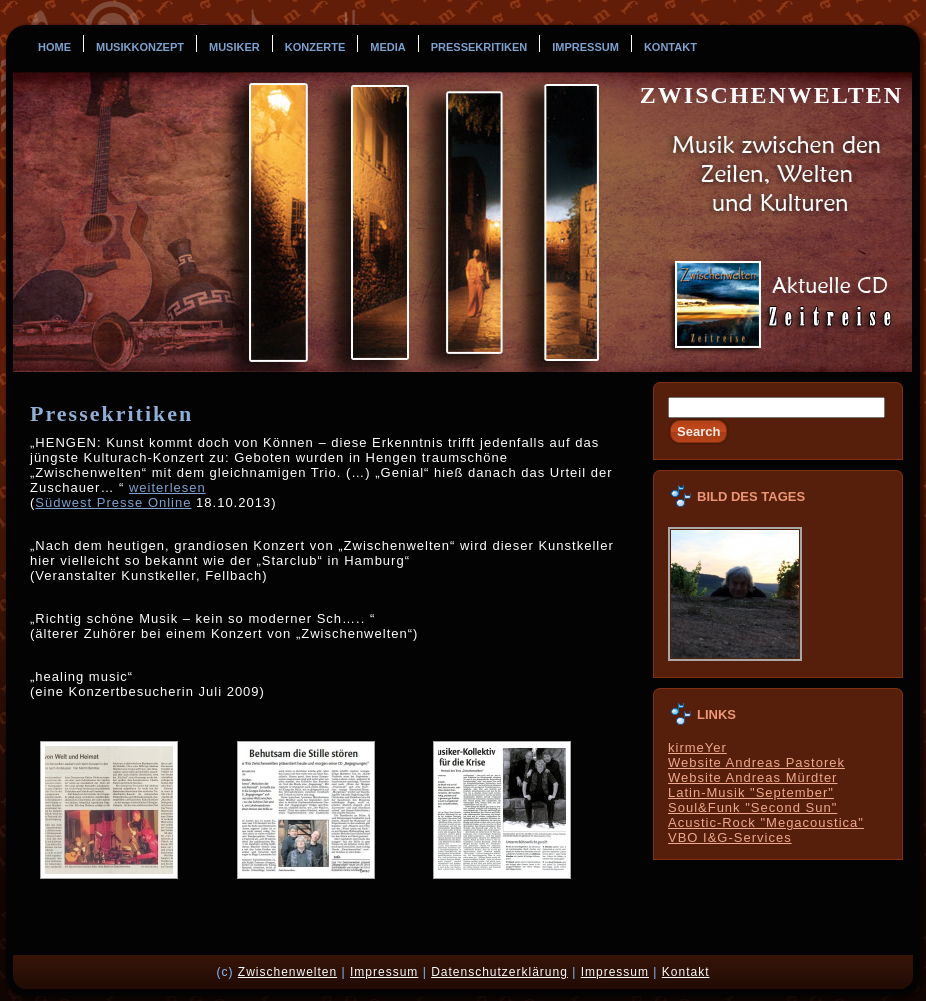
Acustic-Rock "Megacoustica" (766, 822)
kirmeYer (697, 747)
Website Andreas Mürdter (752, 777)
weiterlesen (167, 487)
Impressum (384, 972)
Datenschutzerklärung (499, 972)
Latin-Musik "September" (751, 792)
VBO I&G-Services (730, 837)
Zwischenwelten (771, 95)
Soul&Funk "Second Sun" (752, 807)
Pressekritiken (111, 413)
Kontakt (686, 972)
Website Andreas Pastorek (756, 762)
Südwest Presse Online (113, 502)
